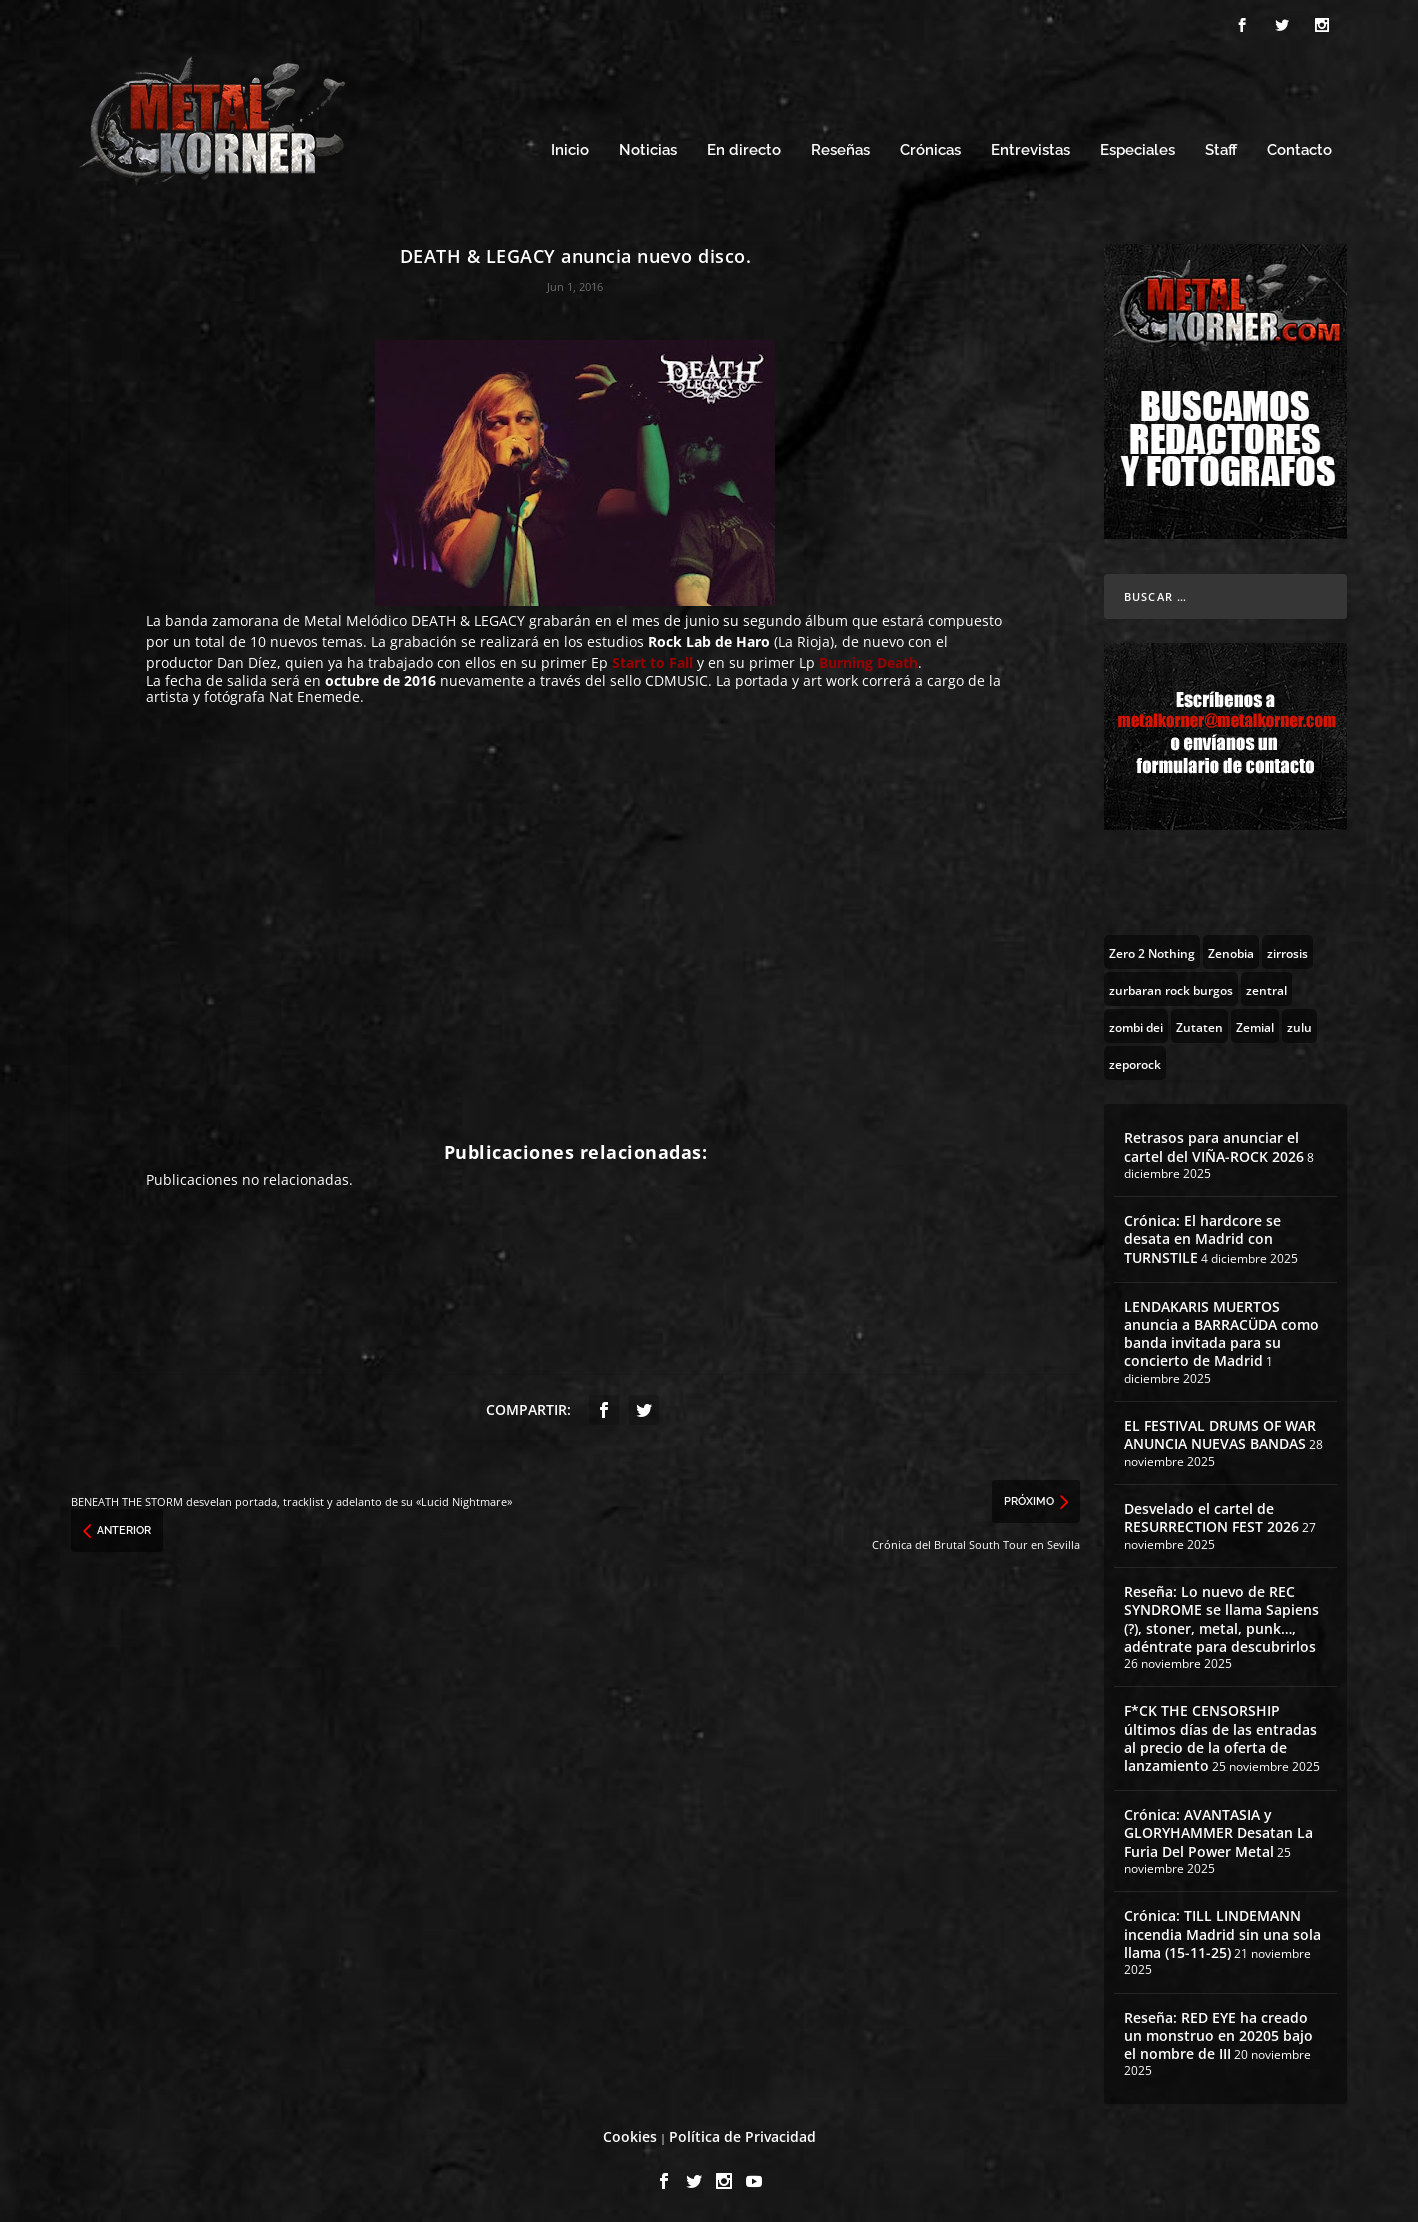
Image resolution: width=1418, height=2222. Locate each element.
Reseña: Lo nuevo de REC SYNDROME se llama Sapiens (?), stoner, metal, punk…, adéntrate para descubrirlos (1221, 1616)
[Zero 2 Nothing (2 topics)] (1152, 949)
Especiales (1137, 147)
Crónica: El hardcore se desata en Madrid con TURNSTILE (1202, 1235)
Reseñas (840, 147)
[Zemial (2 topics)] (1255, 1023)
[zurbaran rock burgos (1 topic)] (1171, 986)
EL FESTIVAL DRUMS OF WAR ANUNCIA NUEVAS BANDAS (1220, 1431)
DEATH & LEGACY (470, 617)
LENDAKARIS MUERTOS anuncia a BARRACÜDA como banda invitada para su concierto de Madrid (1221, 1331)
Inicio (570, 147)
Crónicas (930, 147)
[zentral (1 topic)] (1266, 986)
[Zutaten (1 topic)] (1199, 1023)
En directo (744, 147)
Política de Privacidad (742, 2133)
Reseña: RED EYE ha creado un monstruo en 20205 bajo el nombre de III (1218, 2032)
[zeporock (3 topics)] (1135, 1060)
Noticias (648, 147)
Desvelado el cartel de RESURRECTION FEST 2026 (1211, 1514)
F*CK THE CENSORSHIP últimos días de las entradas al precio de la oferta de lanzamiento (1220, 1735)
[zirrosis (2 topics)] (1287, 949)
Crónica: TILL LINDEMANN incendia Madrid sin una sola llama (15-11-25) (1222, 1930)
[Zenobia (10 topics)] (1231, 949)
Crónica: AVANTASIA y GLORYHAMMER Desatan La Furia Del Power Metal (1218, 1829)
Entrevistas (1030, 147)
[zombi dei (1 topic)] (1136, 1023)
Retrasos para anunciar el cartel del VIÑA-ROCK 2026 (1214, 1143)
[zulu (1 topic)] (1299, 1023)
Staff (1221, 147)
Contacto (1299, 147)
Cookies (630, 2133)
